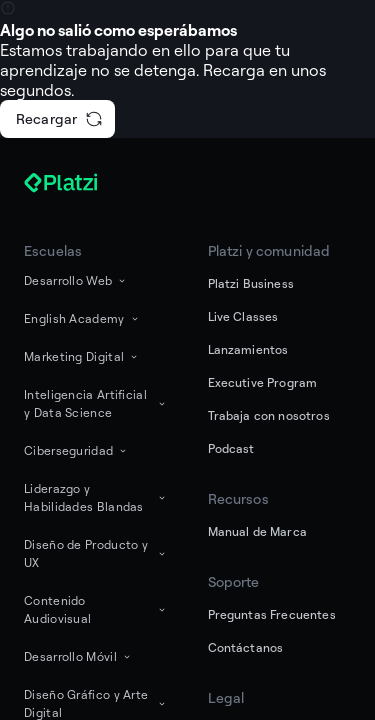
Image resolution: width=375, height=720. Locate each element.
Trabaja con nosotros (269, 415)
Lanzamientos (248, 349)
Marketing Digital (82, 356)
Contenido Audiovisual (96, 609)
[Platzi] (84, 183)
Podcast (231, 448)
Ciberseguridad (76, 450)
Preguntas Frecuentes (272, 614)
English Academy (82, 318)
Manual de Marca (257, 531)
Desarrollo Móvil (78, 656)
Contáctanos (246, 647)
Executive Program (263, 382)
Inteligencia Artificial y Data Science (96, 403)
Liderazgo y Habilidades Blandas (96, 497)
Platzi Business (251, 283)
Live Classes (243, 316)
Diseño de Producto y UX (96, 553)
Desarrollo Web (76, 280)
